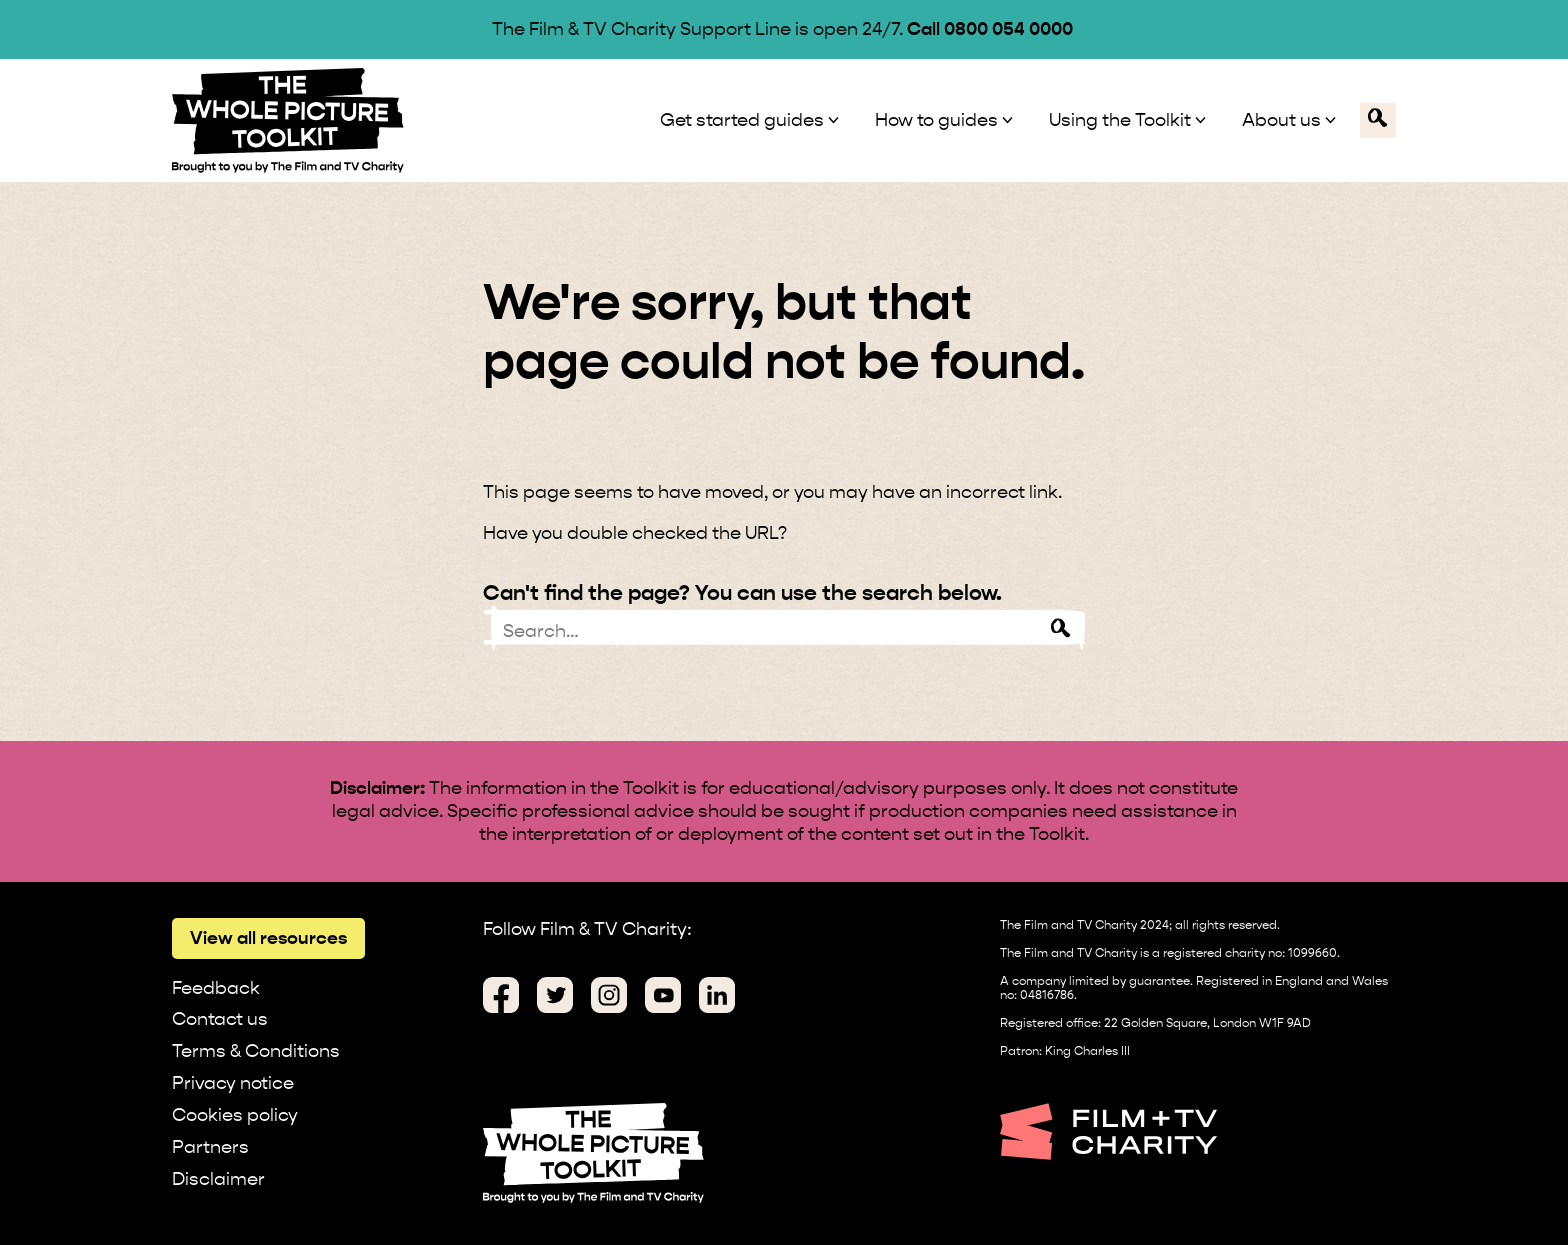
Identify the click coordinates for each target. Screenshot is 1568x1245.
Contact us (220, 1018)
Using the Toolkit (1120, 120)
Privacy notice (233, 1082)
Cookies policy (235, 1114)
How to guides (936, 120)
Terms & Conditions (256, 1050)
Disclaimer (218, 1178)
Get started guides (742, 120)
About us (1281, 120)
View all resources (268, 937)
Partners (210, 1146)
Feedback (216, 987)
